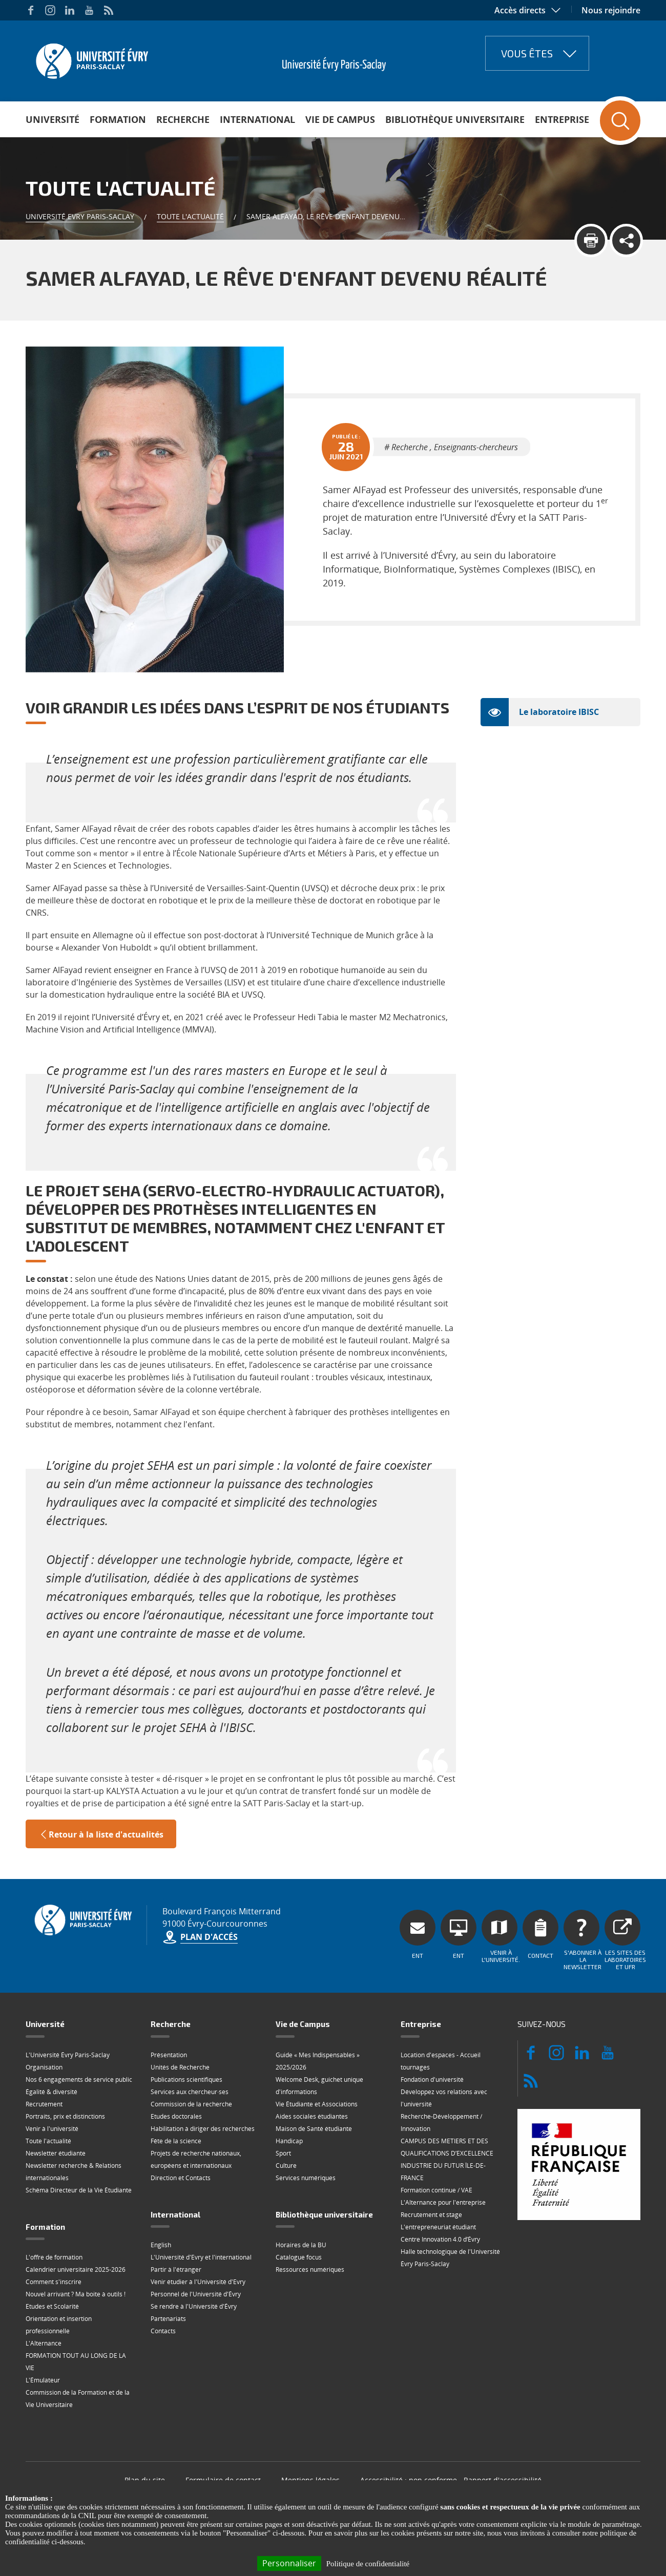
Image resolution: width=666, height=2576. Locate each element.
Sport (283, 2153)
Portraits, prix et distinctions (65, 2116)
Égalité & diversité (51, 2091)
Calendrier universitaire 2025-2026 (76, 2269)
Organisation (44, 2067)
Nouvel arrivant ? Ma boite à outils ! (76, 2294)
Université (52, 119)
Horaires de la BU (301, 2245)
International (257, 119)
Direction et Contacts (181, 2177)
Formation (118, 119)
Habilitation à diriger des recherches (203, 2128)
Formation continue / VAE (436, 2190)
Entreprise (562, 119)
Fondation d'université (432, 2079)
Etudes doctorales (176, 2116)
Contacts (163, 2331)
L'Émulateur (43, 2380)
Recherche (183, 119)
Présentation (169, 2055)
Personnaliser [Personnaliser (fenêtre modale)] (289, 2563)
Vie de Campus (340, 119)
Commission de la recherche (191, 2104)
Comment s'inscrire (53, 2281)
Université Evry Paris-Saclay (80, 216)
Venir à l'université (52, 2128)
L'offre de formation (54, 2257)
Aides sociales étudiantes (312, 2116)
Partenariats (168, 2318)
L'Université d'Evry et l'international (201, 2257)
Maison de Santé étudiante (314, 2128)
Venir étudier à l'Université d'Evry (198, 2281)
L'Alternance (43, 2343)
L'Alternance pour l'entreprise (443, 2202)
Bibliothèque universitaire (455, 119)
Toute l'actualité (190, 216)
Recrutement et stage (431, 2214)
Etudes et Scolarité (52, 2306)
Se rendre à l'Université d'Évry (194, 2306)
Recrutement (44, 2104)
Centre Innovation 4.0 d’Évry (440, 2239)
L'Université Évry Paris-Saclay (68, 2055)
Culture (286, 2165)
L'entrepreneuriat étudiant (438, 2227)
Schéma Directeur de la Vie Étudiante (79, 2190)
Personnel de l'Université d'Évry (196, 2294)
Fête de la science (176, 2141)
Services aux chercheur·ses (189, 2091)
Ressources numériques (310, 2269)
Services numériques (306, 2177)
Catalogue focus (299, 2257)
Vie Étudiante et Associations (317, 2104)
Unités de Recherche (180, 2067)
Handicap (289, 2141)
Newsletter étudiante (56, 2153)
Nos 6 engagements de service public (79, 2079)
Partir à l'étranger (176, 2269)
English (161, 2245)
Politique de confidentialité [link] (367, 2564)
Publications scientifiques (186, 2079)
